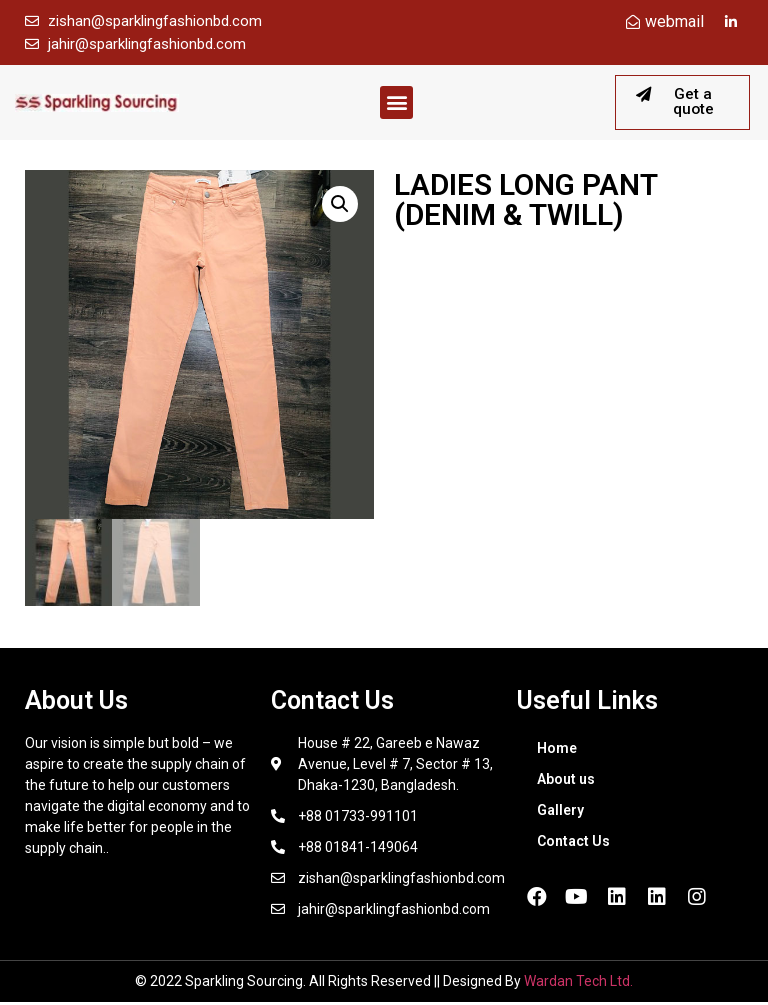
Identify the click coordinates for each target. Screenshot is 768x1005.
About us (566, 782)
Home (557, 751)
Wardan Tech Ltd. (578, 984)
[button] (396, 104)
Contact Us (573, 844)
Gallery (560, 813)
